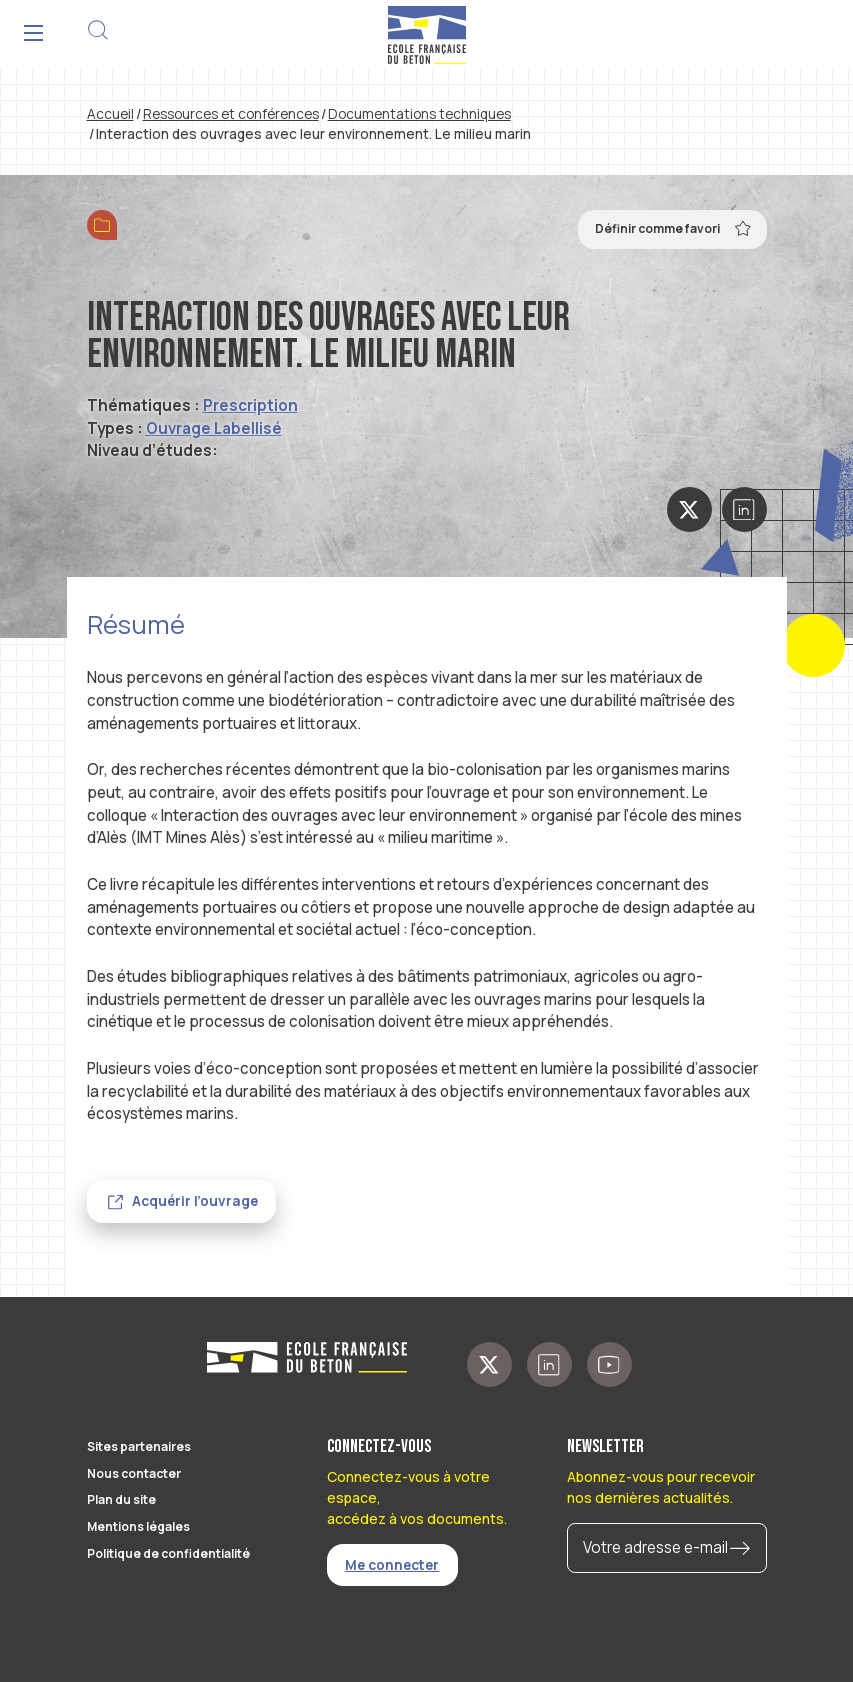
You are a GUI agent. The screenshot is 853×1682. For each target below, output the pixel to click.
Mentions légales (138, 1526)
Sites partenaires (139, 1446)
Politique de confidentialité (168, 1553)
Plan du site (121, 1499)
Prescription (250, 405)
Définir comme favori (673, 228)
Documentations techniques (419, 114)
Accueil (110, 114)
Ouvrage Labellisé (214, 428)
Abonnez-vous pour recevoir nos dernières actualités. (661, 1487)
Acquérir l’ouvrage (195, 1201)
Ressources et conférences (231, 114)
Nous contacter (134, 1473)
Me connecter (392, 1565)
